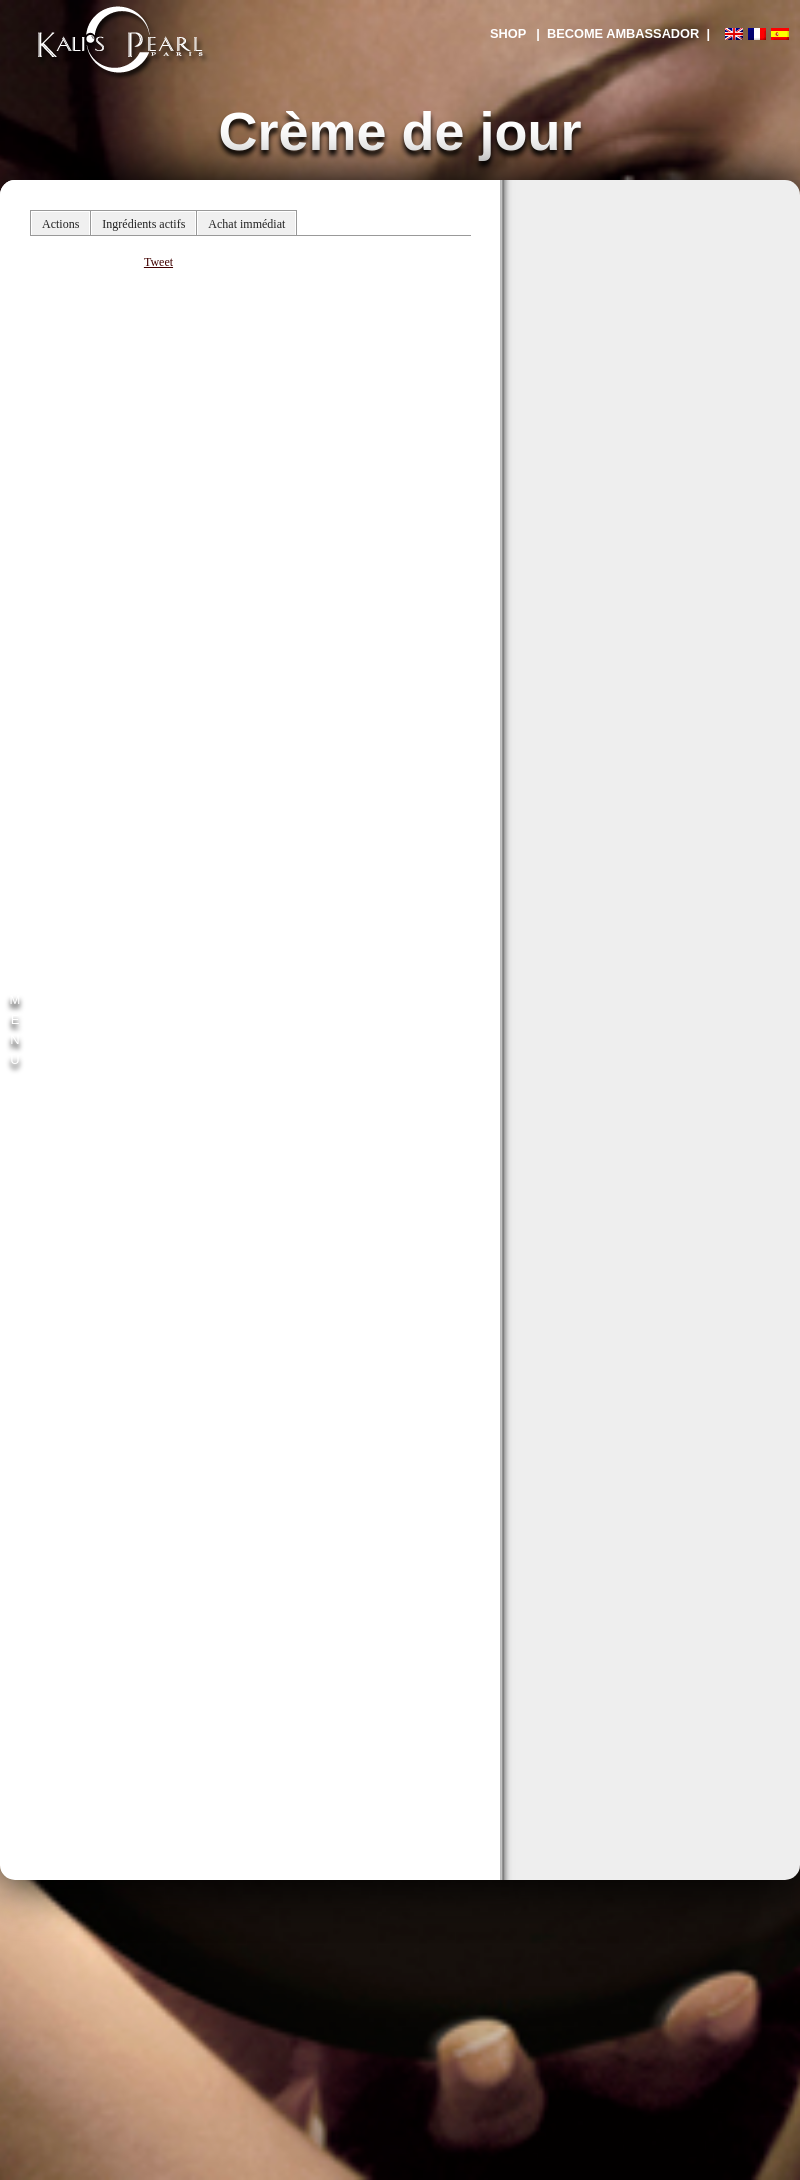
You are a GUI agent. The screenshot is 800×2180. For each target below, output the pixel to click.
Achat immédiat (246, 224)
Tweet (158, 262)
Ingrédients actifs (143, 224)
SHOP (508, 33)
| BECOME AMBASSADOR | (623, 33)
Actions (60, 224)
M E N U (15, 1029)
